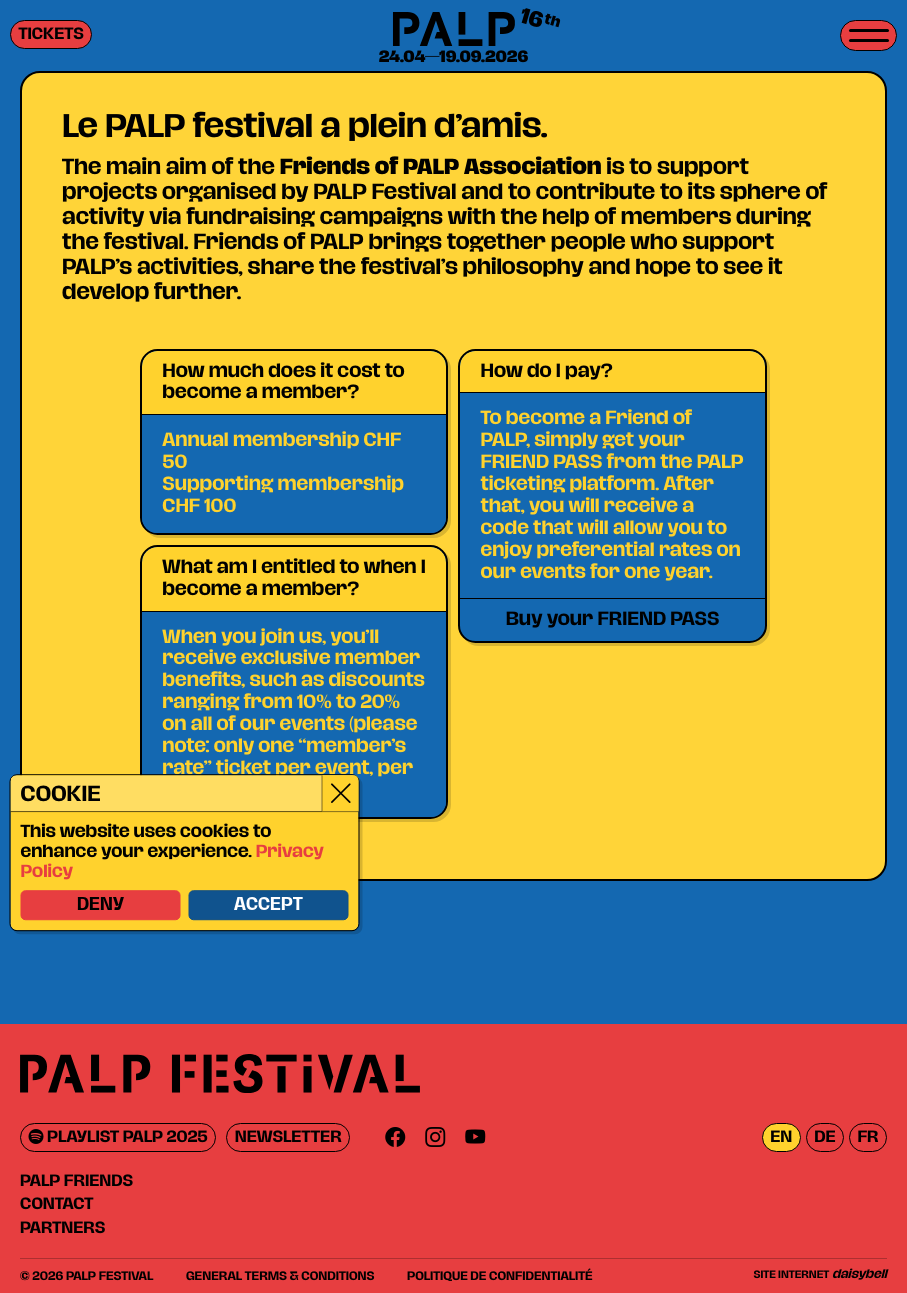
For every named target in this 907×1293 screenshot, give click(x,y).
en (781, 1137)
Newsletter (288, 1137)
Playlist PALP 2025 (118, 1137)
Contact (56, 1204)
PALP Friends (76, 1181)
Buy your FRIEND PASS (613, 619)
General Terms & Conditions (280, 1276)
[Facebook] (395, 1137)
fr (867, 1137)
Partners (62, 1228)
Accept (267, 906)
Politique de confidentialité (499, 1276)
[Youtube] (475, 1137)
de (824, 1137)
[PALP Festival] (453, 31)
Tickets (51, 34)
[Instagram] (435, 1137)
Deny (99, 906)
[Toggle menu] (868, 35)
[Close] (339, 794)
